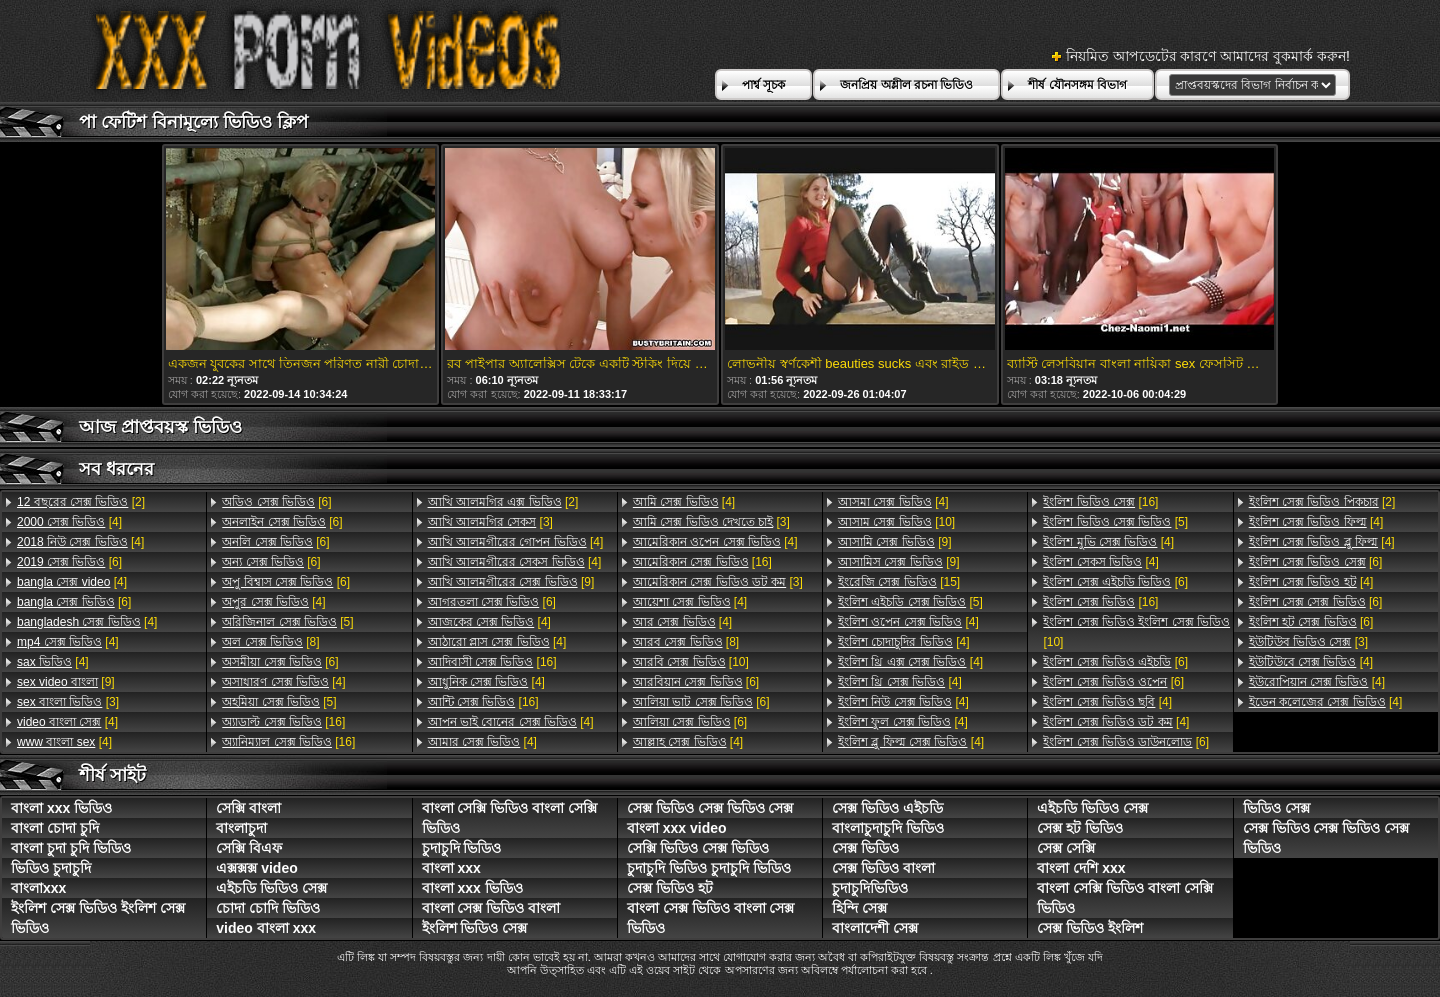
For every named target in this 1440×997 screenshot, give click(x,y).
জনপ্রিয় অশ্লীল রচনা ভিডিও (906, 85)
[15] (899, 582)
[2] (81, 502)
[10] (691, 662)
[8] (270, 642)
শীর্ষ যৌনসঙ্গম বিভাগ (1077, 85)
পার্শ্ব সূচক (763, 85)
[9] (66, 682)
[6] (69, 562)
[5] (287, 622)
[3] (68, 702)
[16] (283, 722)
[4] (69, 522)
